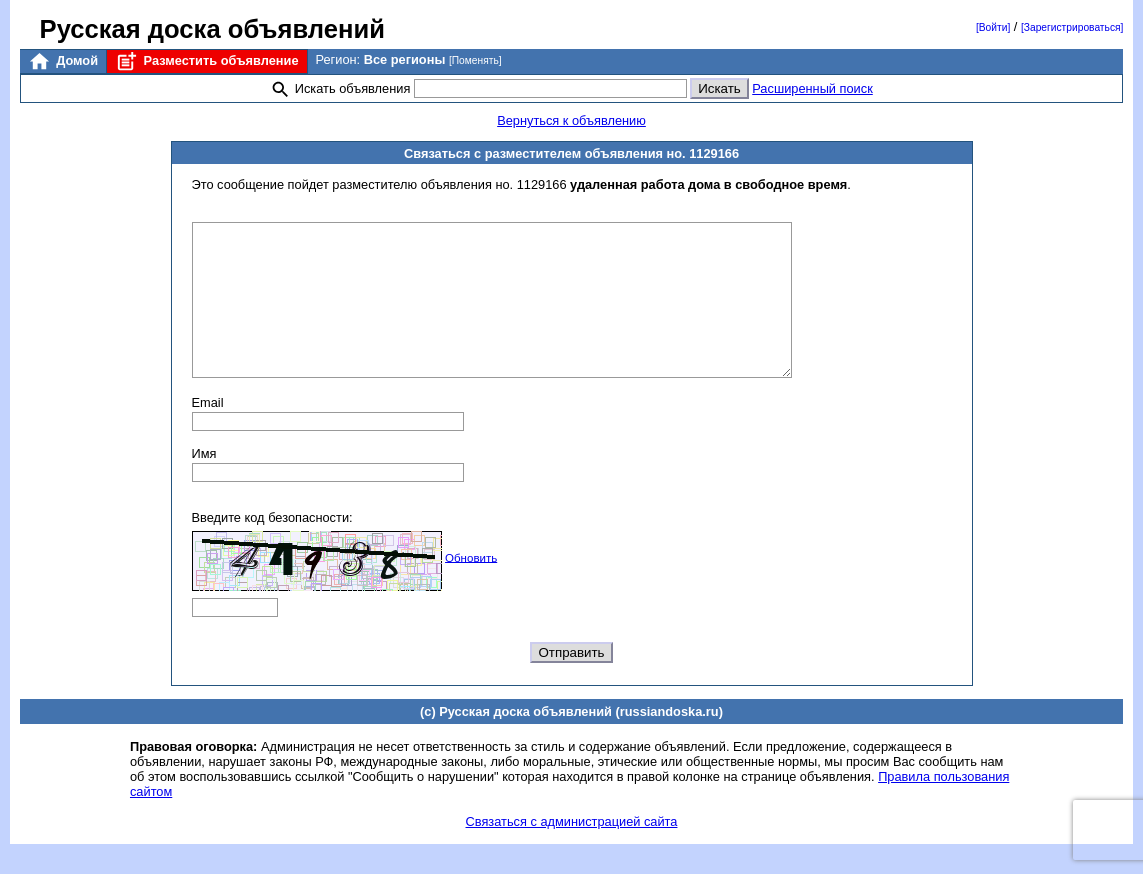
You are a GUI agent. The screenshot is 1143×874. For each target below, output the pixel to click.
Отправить (571, 682)
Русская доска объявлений (212, 29)
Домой (63, 61)
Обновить (471, 587)
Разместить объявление (206, 61)
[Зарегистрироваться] (1072, 27)
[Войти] (993, 27)
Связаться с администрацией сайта (572, 851)
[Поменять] (475, 60)
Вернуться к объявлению (571, 120)
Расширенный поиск (812, 88)
